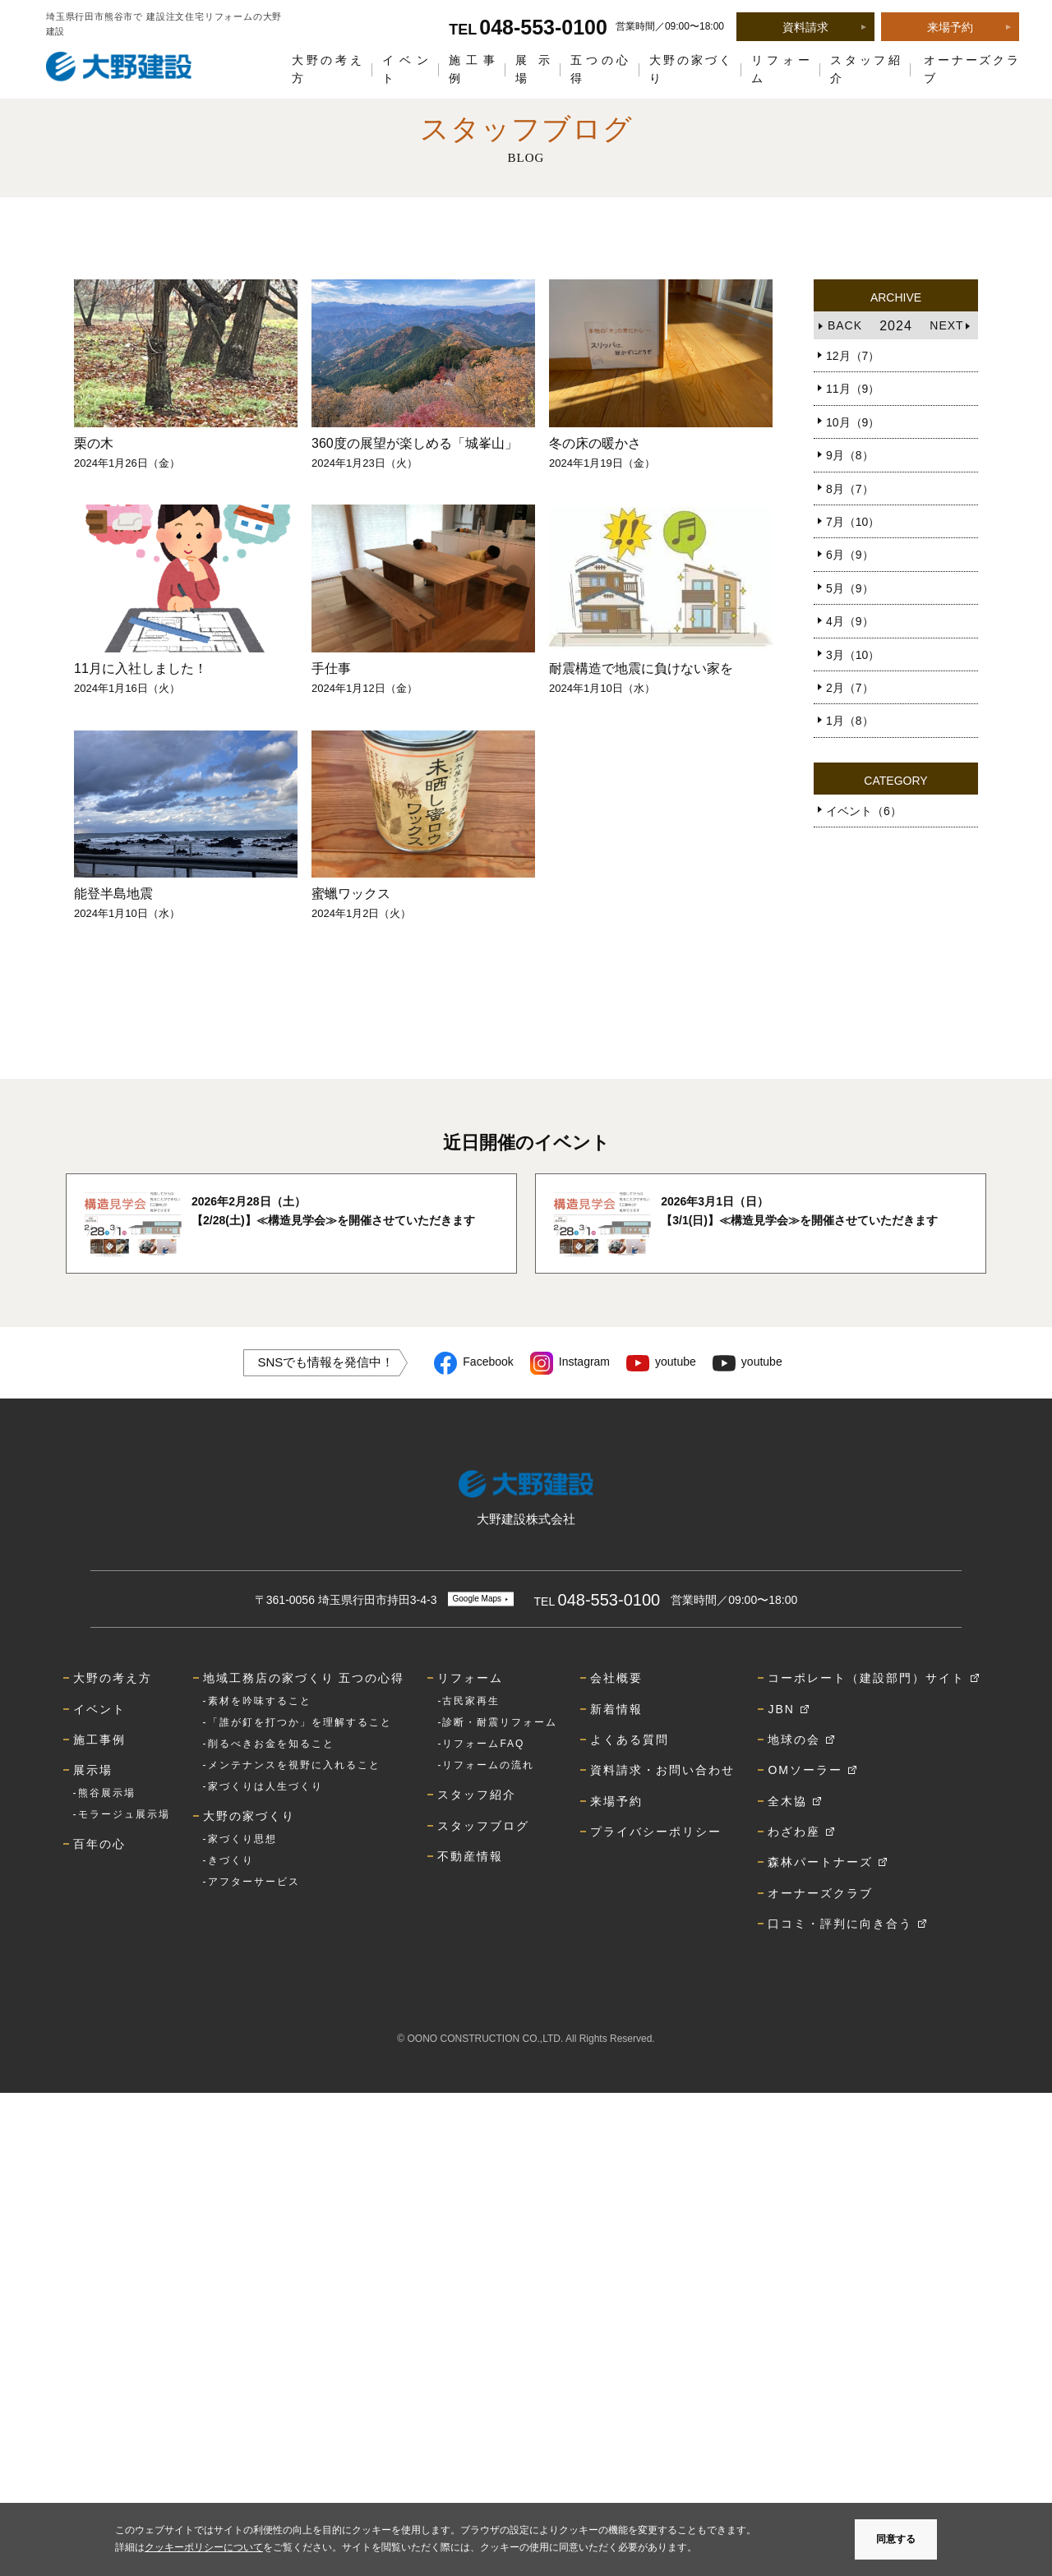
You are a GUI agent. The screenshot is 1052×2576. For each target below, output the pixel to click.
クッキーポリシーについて (204, 2547)
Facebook (488, 1361)
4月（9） (850, 621)
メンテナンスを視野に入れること (294, 1765)
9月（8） (850, 455)
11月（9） (852, 388)
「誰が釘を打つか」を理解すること (300, 1722)
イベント (405, 69)
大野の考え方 (327, 69)
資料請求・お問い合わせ (662, 1769)
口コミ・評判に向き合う (840, 1923)
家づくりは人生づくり (265, 1786)
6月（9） (850, 554)
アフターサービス (254, 1881)
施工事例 (472, 69)
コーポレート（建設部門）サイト (866, 1677)
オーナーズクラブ (971, 69)
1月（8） (850, 720)
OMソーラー (805, 1769)
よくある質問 (629, 1739)
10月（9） (852, 422)
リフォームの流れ (488, 1765)
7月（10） (852, 521)
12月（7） (852, 355)
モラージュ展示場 (124, 1814)
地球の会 (794, 1739)
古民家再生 (471, 1701)
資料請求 (805, 27)
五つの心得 (600, 69)
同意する (896, 2539)
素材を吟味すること (259, 1701)
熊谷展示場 (107, 1793)
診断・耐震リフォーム (499, 1722)
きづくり (231, 1860)
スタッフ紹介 (865, 69)
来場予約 (950, 27)
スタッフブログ (483, 1825)
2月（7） (850, 687)
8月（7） (850, 488)
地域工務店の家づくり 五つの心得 (304, 1677)
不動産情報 (470, 1856)
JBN (781, 1709)
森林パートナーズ (820, 1862)
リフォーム (780, 69)
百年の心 (99, 1843)
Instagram (584, 1361)
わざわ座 (794, 1831)
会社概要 (616, 1677)
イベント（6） (864, 811)
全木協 (787, 1801)
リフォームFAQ (483, 1743)
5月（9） (850, 588)
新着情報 (616, 1709)
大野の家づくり (690, 69)
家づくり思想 (242, 1839)
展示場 (533, 69)
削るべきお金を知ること (271, 1743)
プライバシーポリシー (656, 1831)
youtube (675, 1361)
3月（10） (852, 654)
